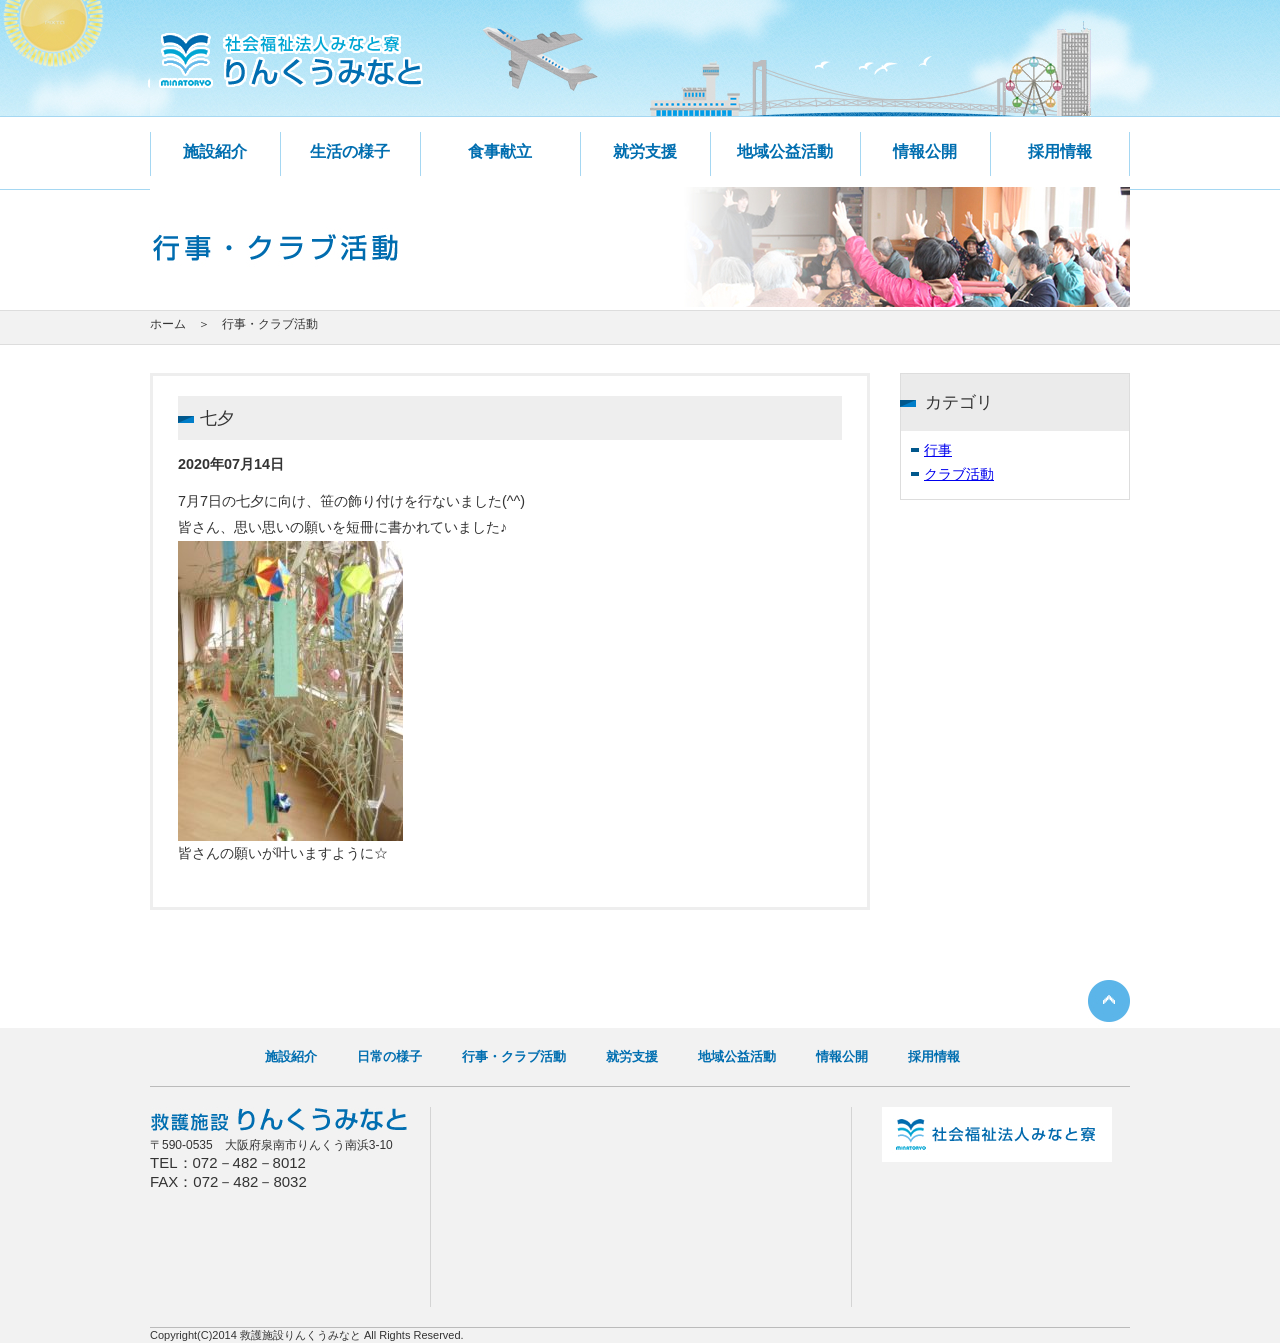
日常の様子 (389, 1056)
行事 (938, 450)
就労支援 (645, 151)
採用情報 (1060, 151)
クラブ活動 (959, 474)
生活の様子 (350, 151)
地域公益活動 (785, 151)
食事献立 (500, 151)
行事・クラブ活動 (514, 1056)
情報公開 (925, 151)
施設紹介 (215, 151)
